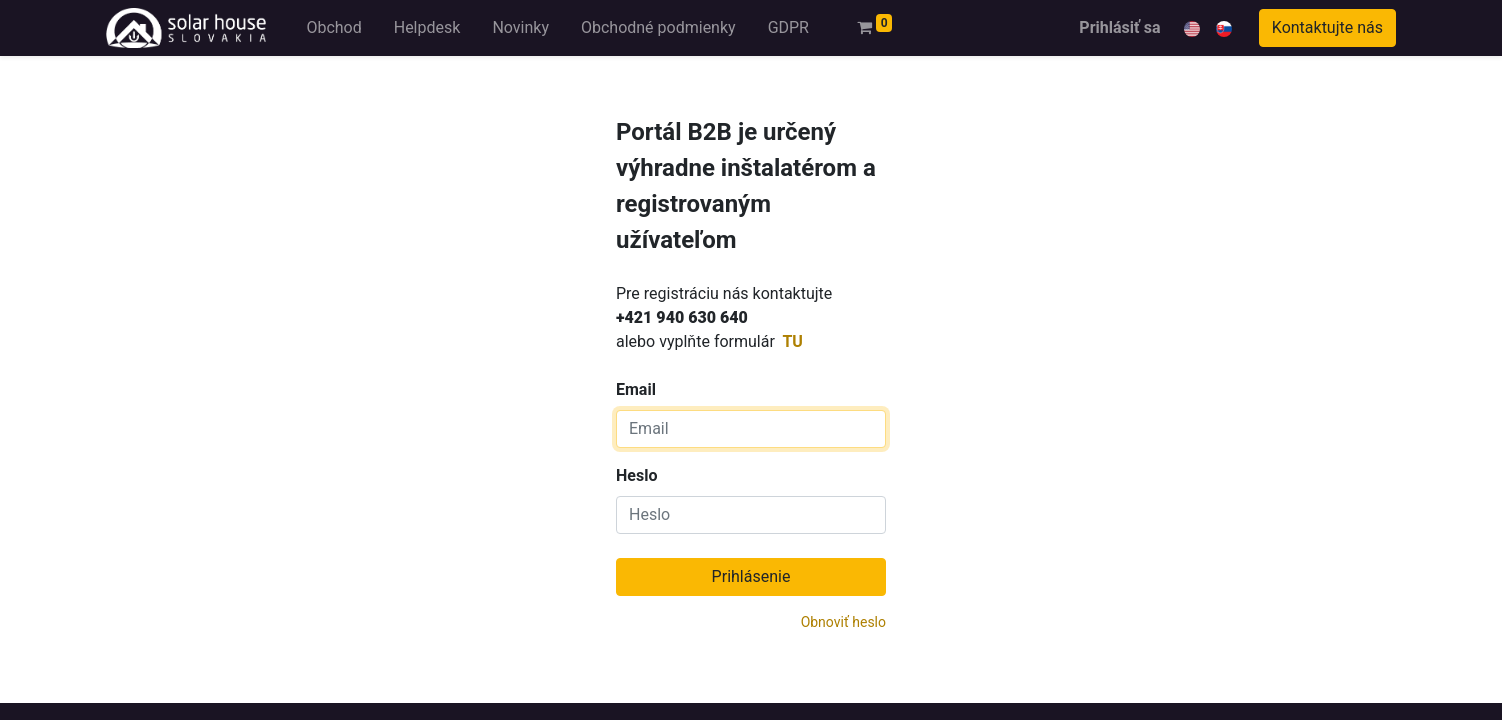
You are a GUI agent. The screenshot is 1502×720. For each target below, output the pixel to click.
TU (792, 341)
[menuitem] (333, 28)
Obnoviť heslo (843, 622)
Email (746, 258)
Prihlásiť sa (1119, 27)
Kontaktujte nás (1327, 27)
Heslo (636, 475)
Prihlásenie (751, 576)
